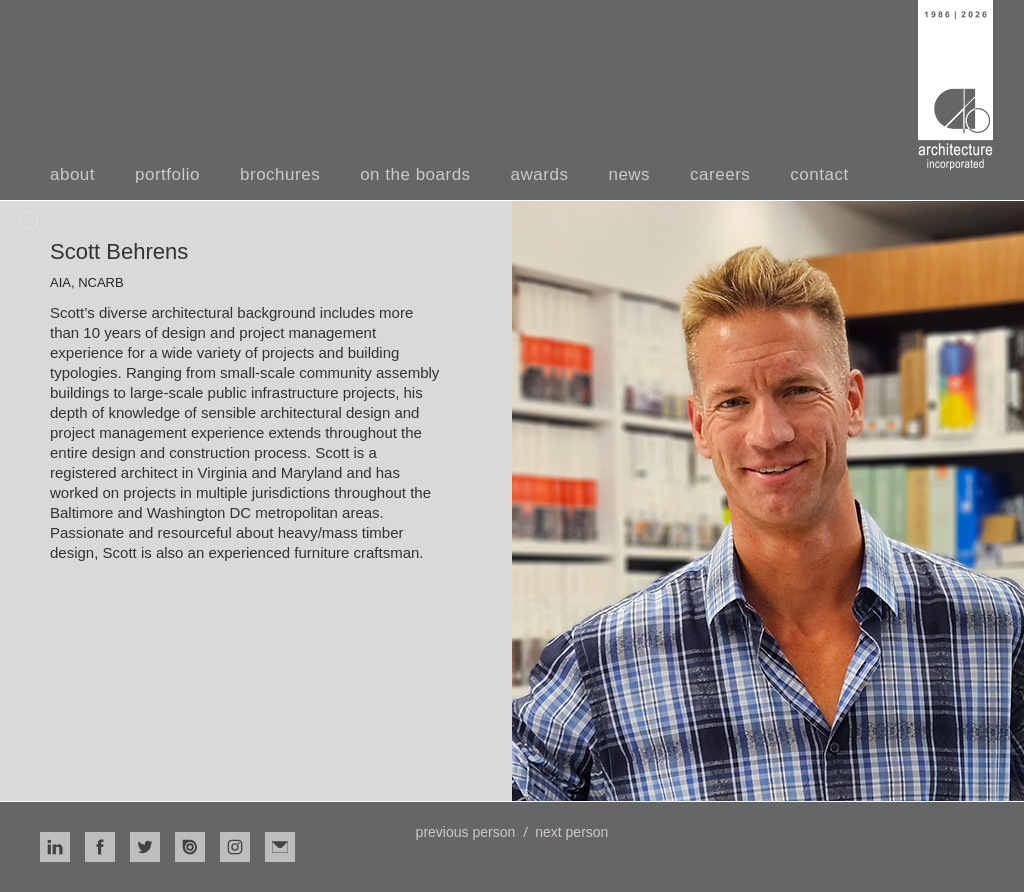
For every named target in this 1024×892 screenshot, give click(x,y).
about (72, 174)
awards (540, 174)
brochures (280, 174)
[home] (955, 85)
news (629, 174)
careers (720, 174)
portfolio (167, 174)
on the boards (415, 174)
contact (819, 174)
